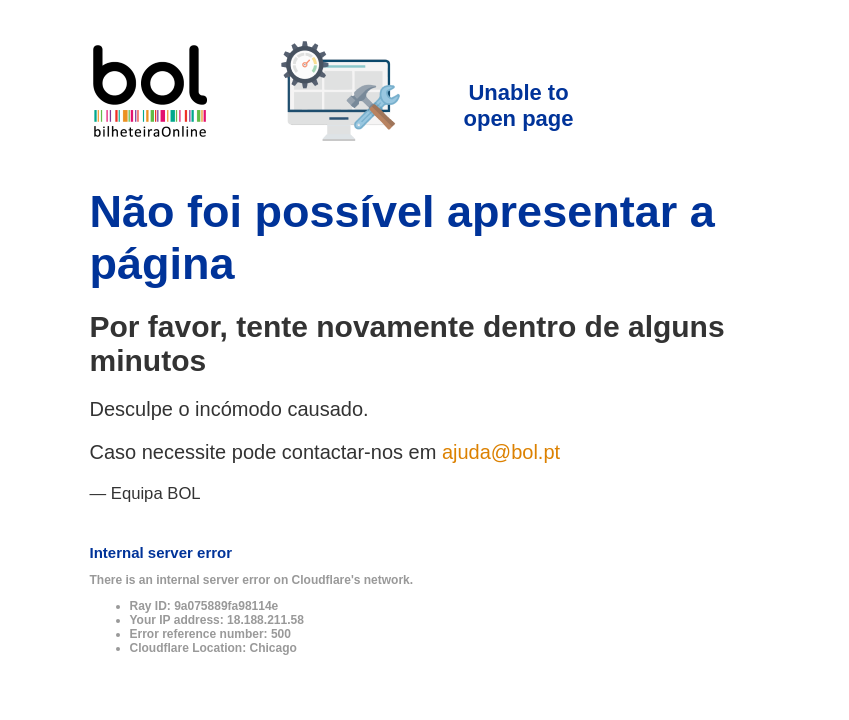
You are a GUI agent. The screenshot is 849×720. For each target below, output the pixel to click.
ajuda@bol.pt (501, 452)
